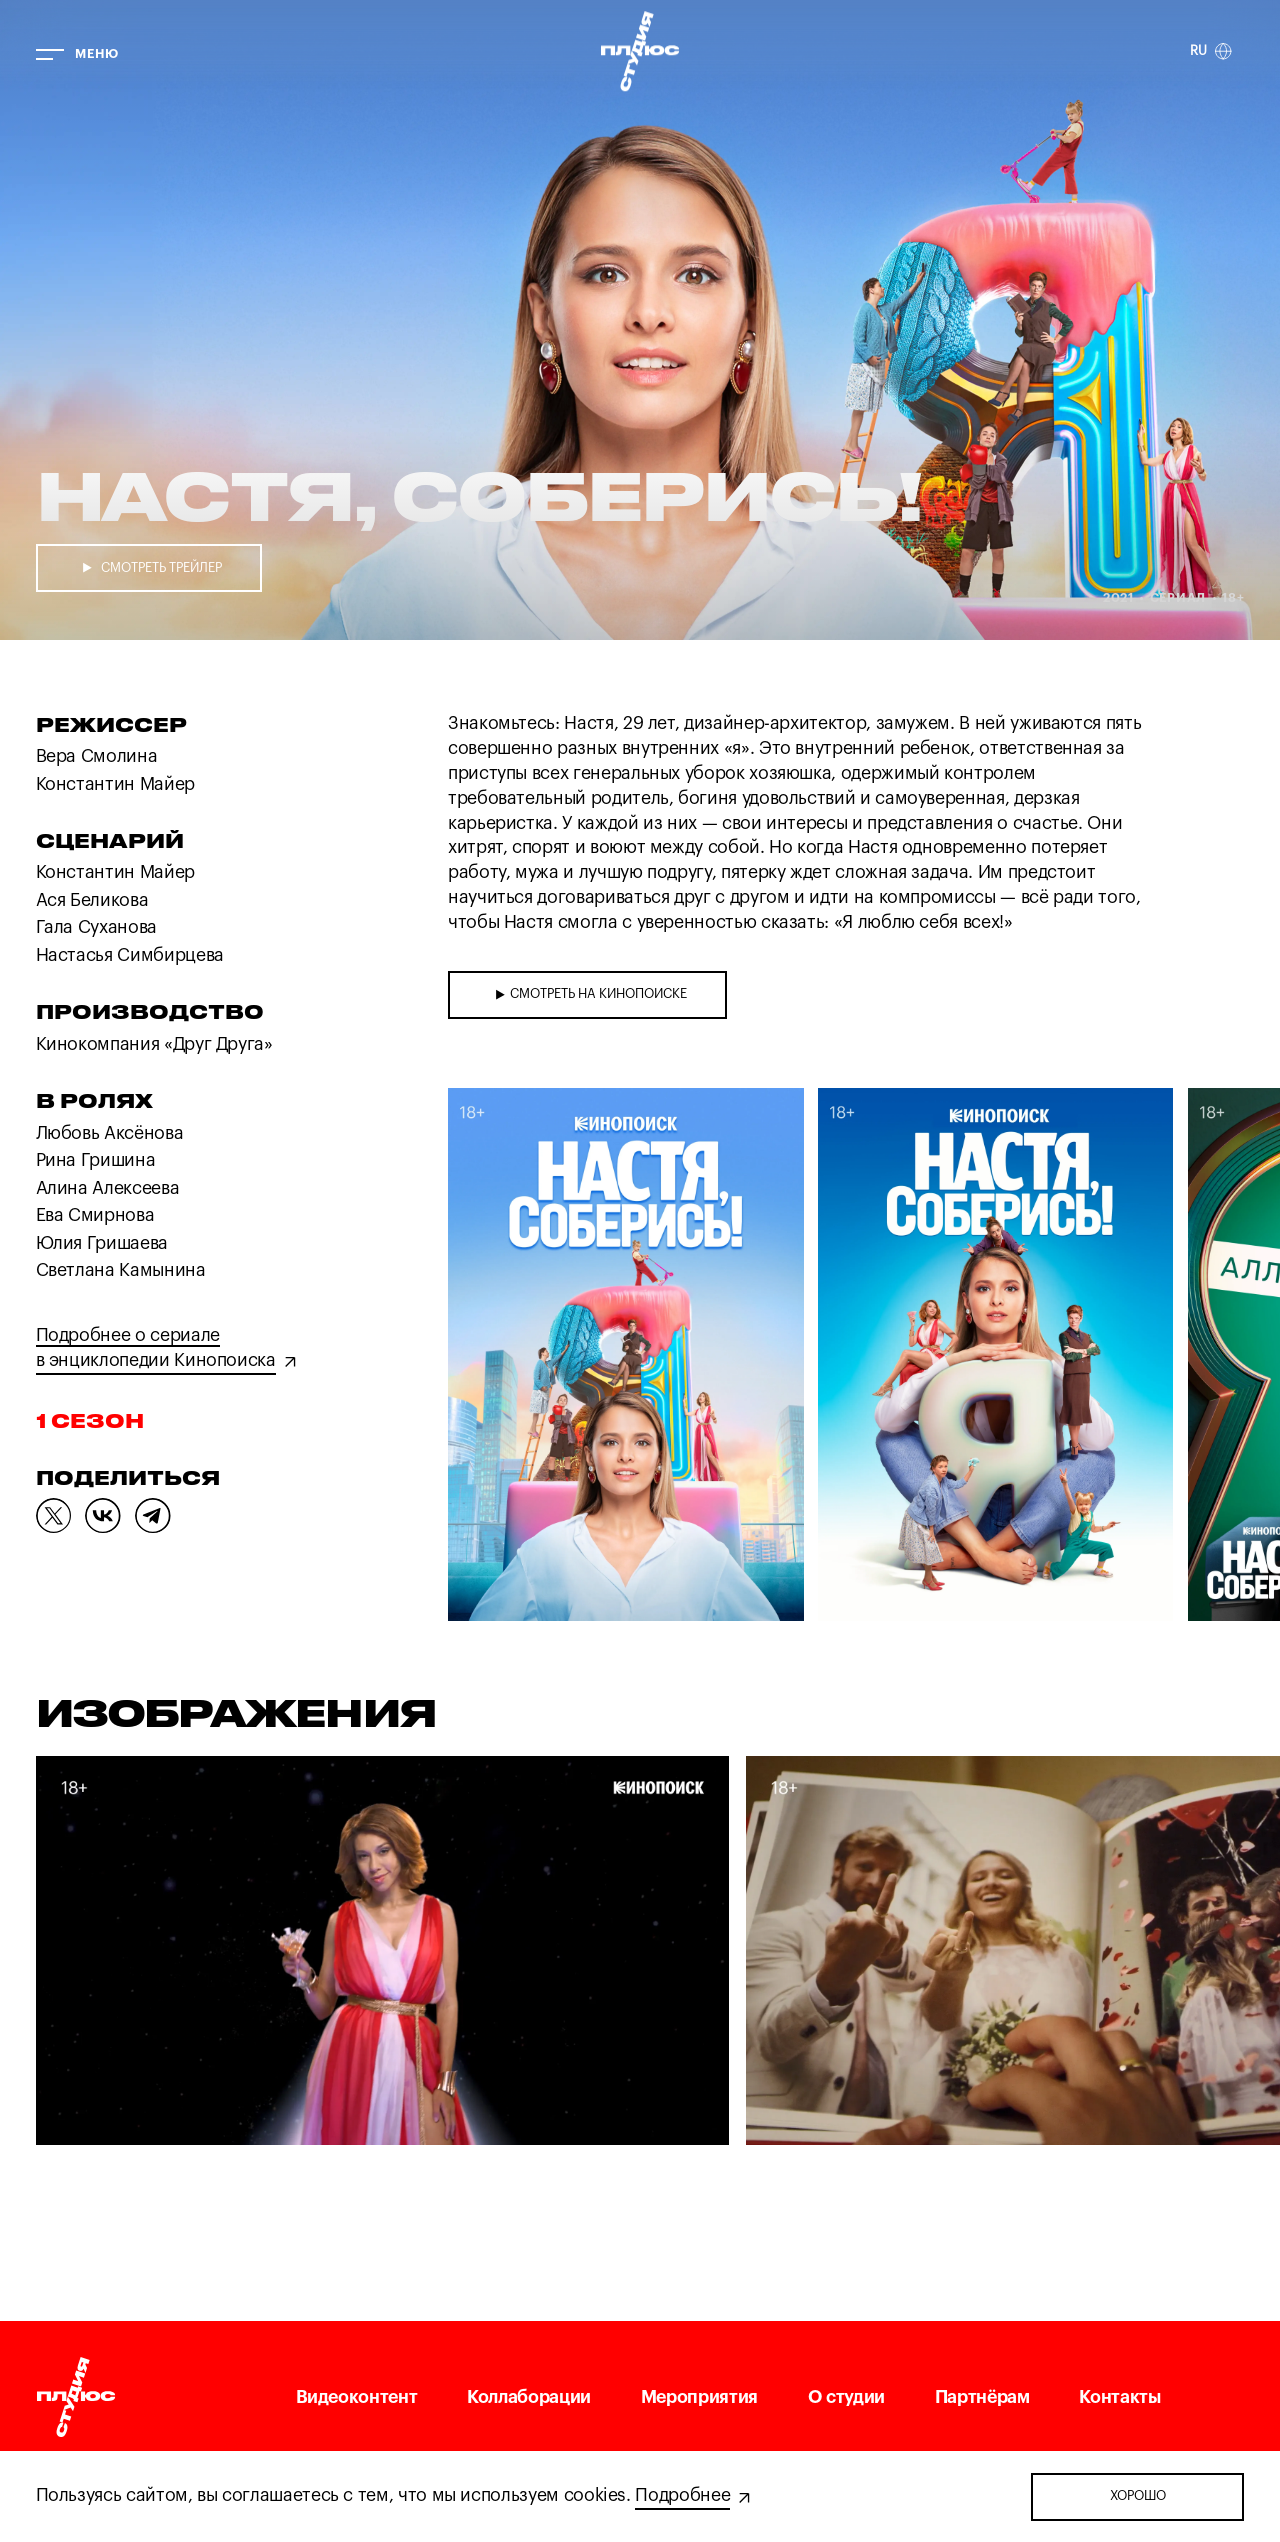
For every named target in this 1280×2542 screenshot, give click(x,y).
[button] (510, 1358)
